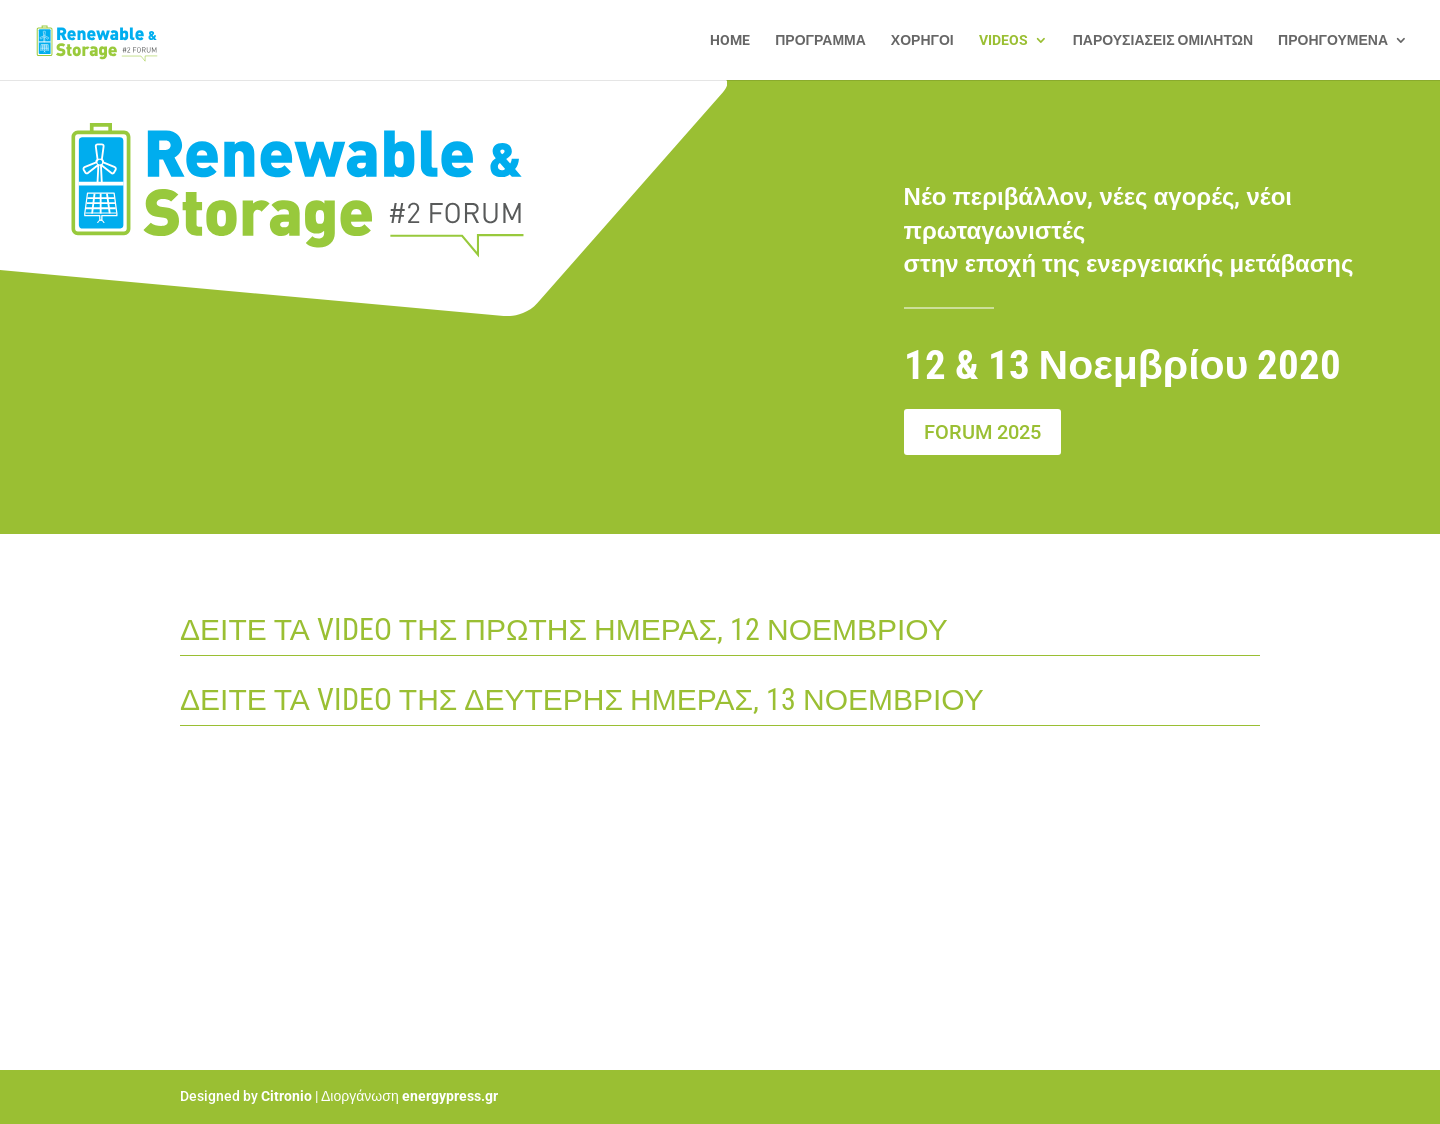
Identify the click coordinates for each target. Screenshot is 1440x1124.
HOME (730, 40)
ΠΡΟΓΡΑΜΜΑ (820, 40)
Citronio (286, 1096)
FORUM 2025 (982, 432)
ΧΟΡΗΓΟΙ (922, 40)
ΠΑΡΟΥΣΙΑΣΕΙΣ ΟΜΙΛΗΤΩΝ (1163, 40)
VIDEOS (1003, 40)
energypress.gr (450, 1096)
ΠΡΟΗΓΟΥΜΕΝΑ (1333, 40)
